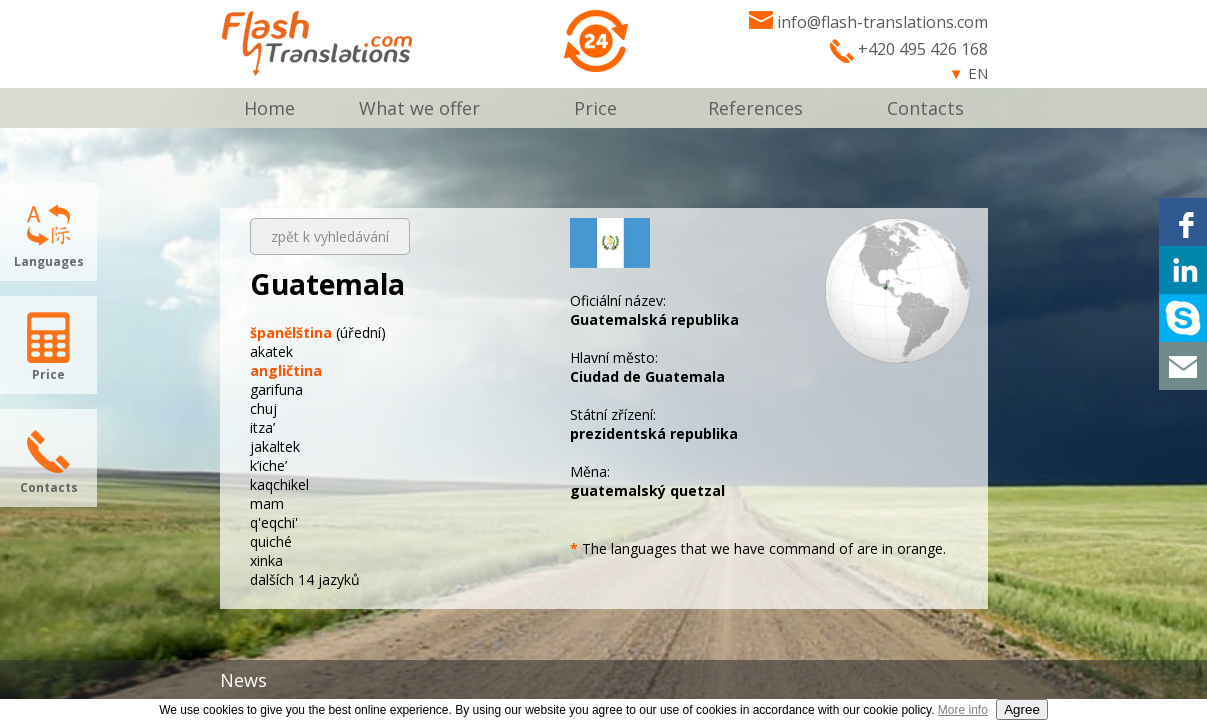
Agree (1022, 709)
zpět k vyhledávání (330, 236)
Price (595, 108)
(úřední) (318, 332)
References (755, 108)
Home (269, 108)
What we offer (419, 108)
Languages (49, 261)
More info (963, 710)
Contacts (925, 108)
